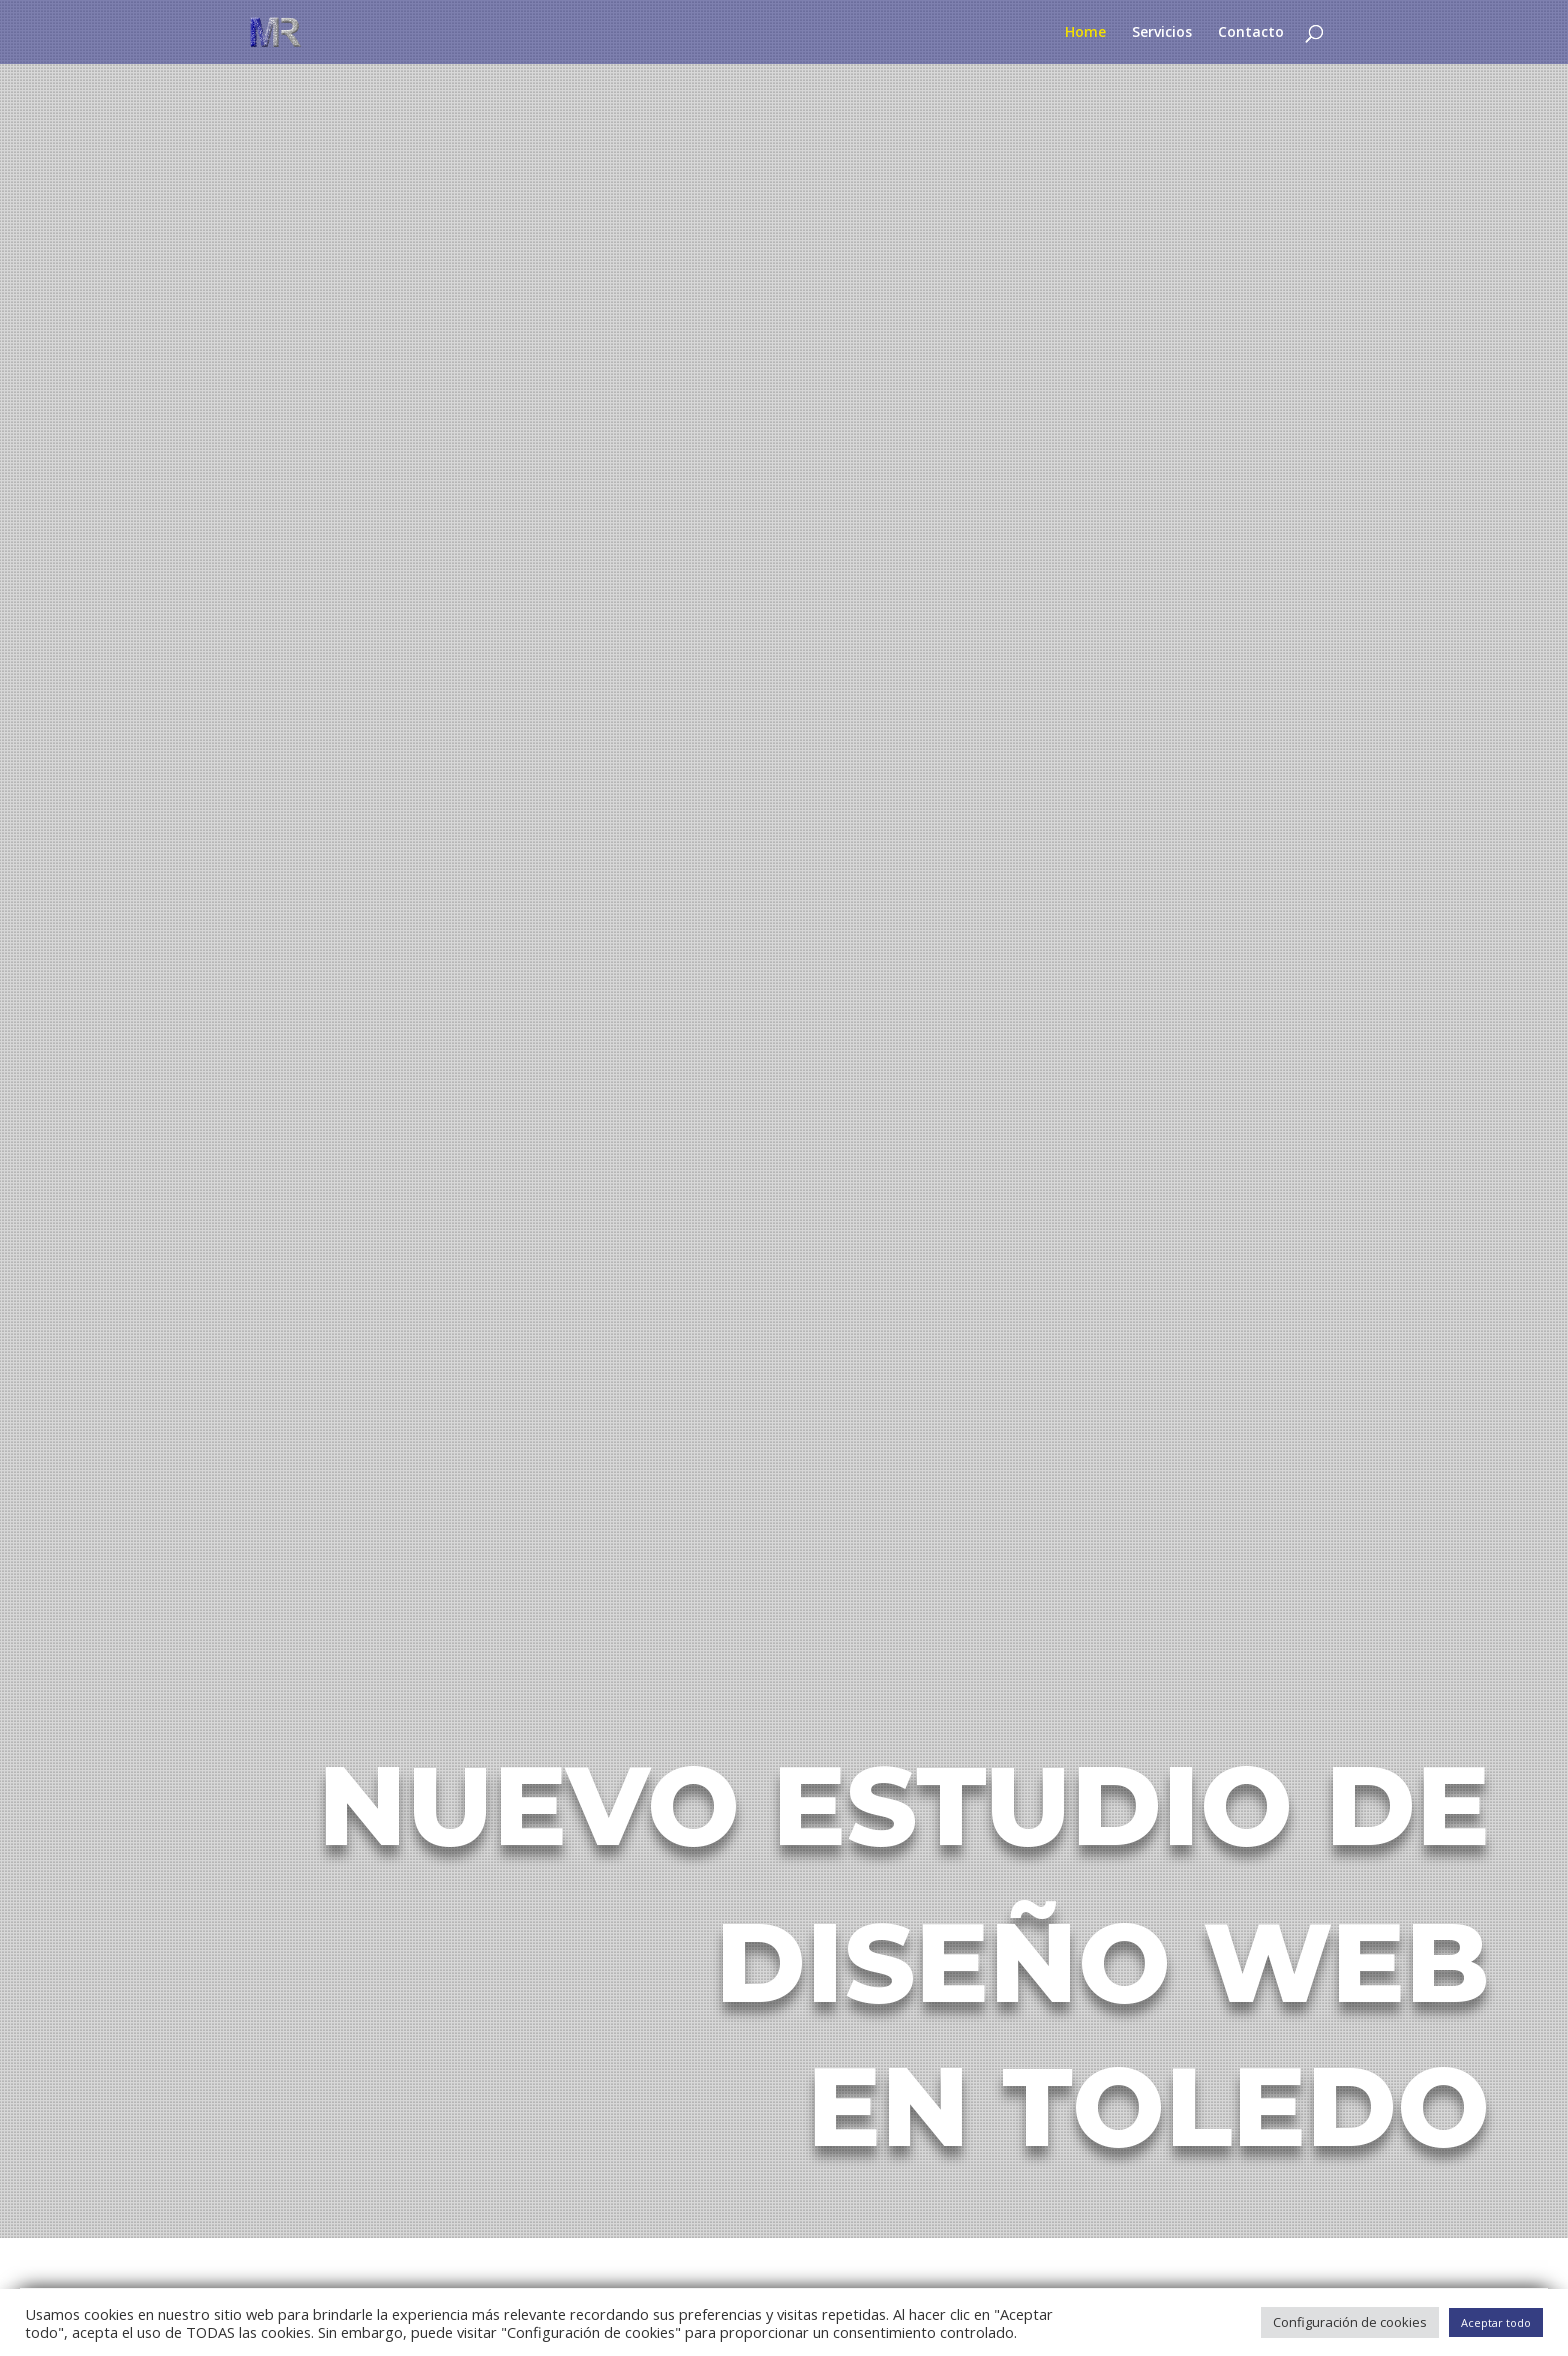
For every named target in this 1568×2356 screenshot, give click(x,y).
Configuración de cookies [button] (1350, 2322)
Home (1085, 33)
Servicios (1162, 33)
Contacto (1251, 33)
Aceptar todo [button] (1496, 2322)
